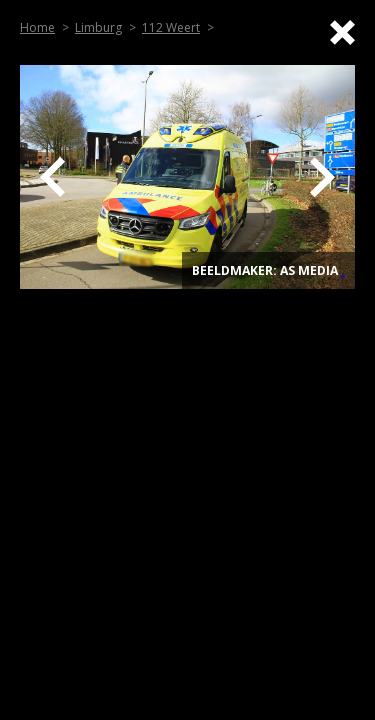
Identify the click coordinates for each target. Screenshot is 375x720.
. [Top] (343, 270)
